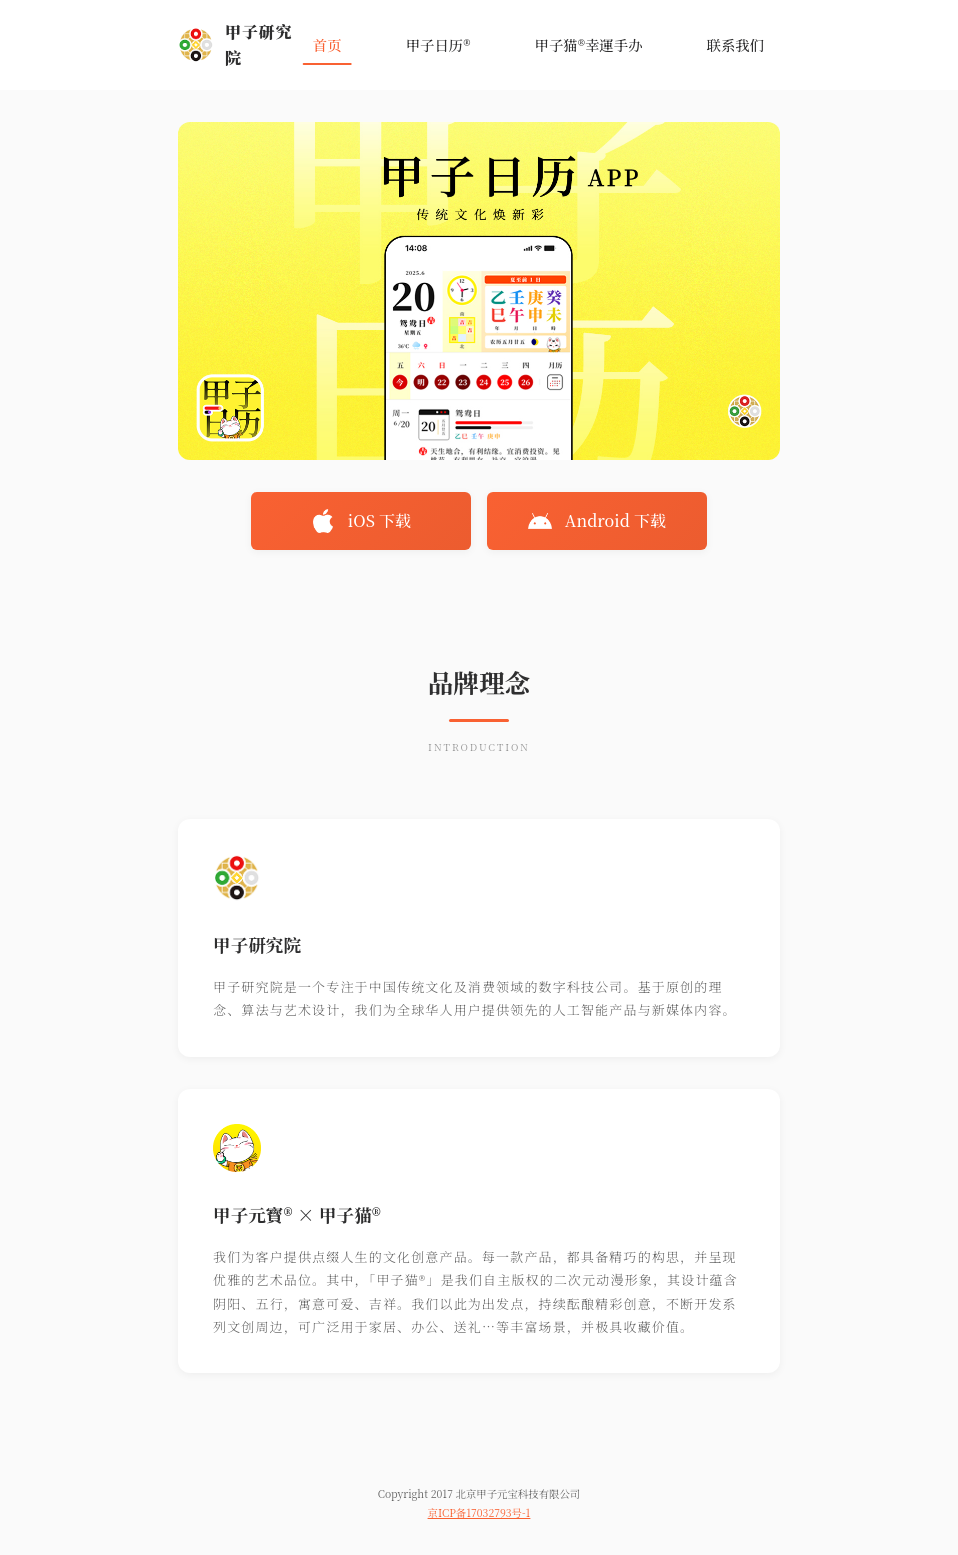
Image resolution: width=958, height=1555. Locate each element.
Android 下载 (597, 521)
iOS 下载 (361, 521)
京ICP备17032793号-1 (479, 1512)
